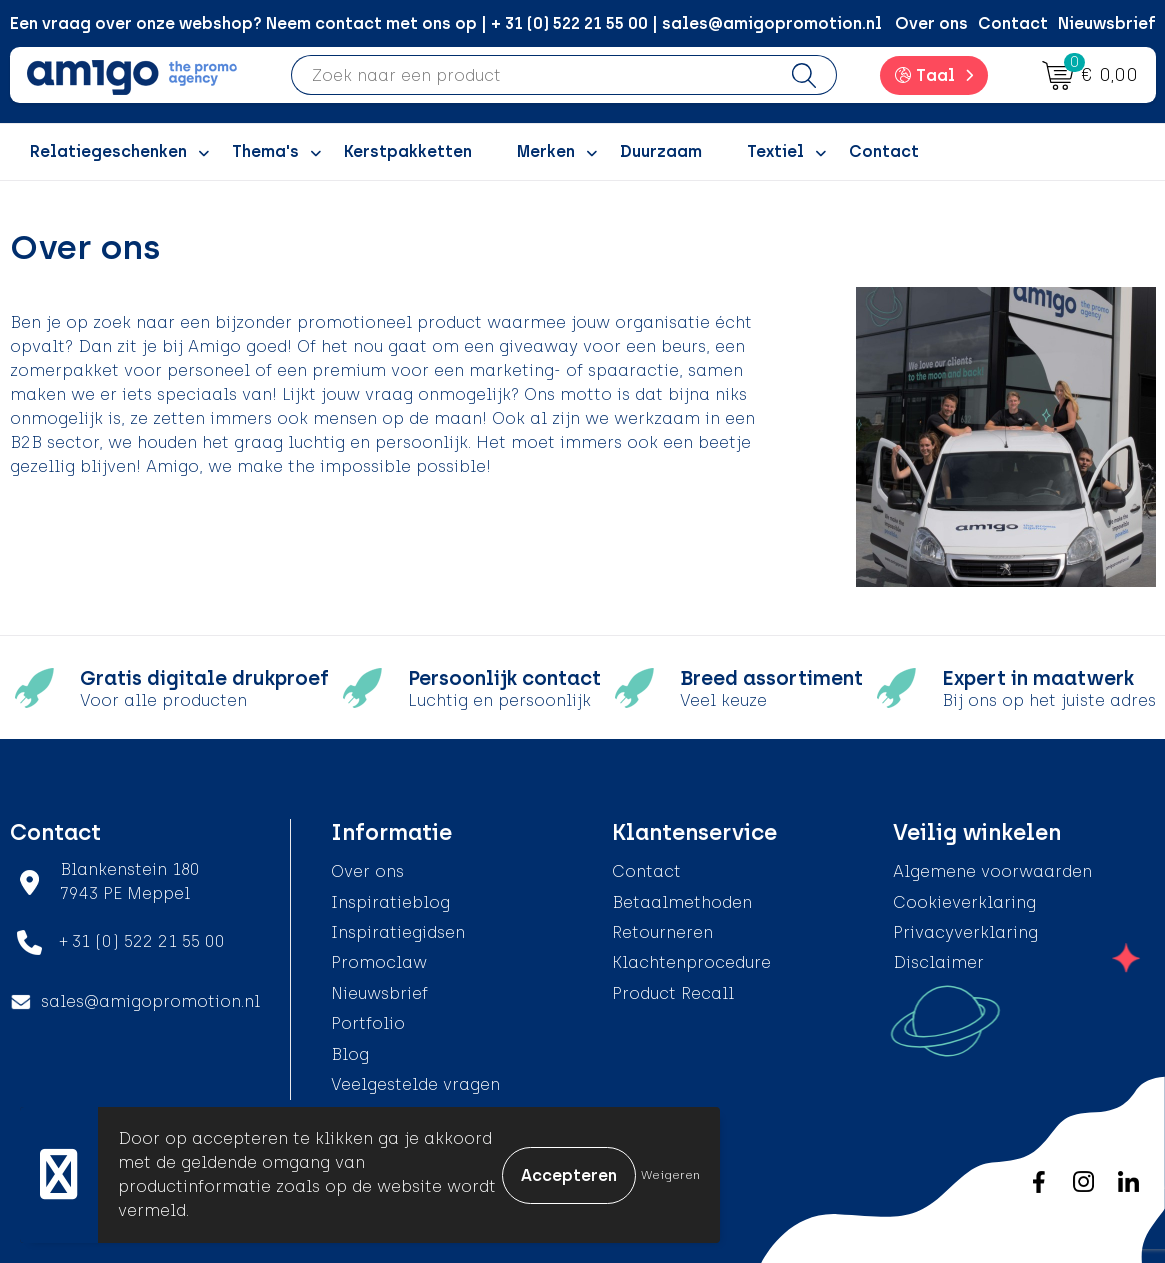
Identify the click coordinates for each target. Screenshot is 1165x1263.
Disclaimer (938, 962)
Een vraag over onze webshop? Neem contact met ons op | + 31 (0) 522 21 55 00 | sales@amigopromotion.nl (446, 23)
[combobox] (532, 75)
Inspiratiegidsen (398, 932)
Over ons (931, 23)
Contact (1013, 23)
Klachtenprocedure (691, 962)
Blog (350, 1054)
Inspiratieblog (390, 902)
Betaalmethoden (682, 902)
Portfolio (368, 1023)
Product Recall (673, 993)
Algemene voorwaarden (992, 871)
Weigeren (670, 1175)
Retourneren (662, 932)
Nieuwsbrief (1107, 23)
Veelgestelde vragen (415, 1084)
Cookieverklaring (964, 902)
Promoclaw (379, 962)
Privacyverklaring (965, 932)
